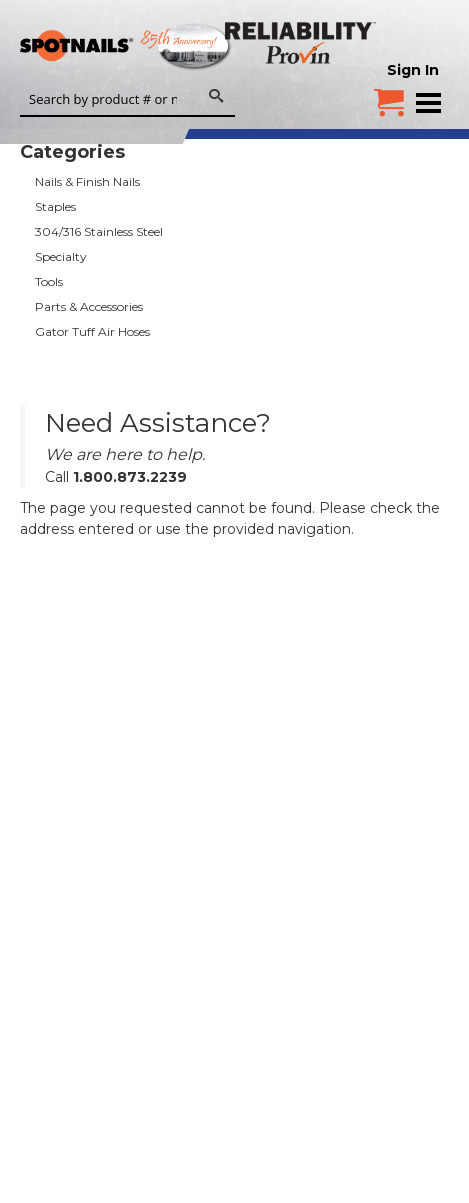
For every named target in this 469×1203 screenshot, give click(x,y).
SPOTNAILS (150, 47)
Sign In (413, 70)
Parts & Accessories (89, 306)
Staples (55, 206)
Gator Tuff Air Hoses (92, 331)
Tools (49, 281)
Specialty (61, 256)
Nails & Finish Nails (87, 181)
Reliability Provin (302, 42)
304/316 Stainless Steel (99, 231)
